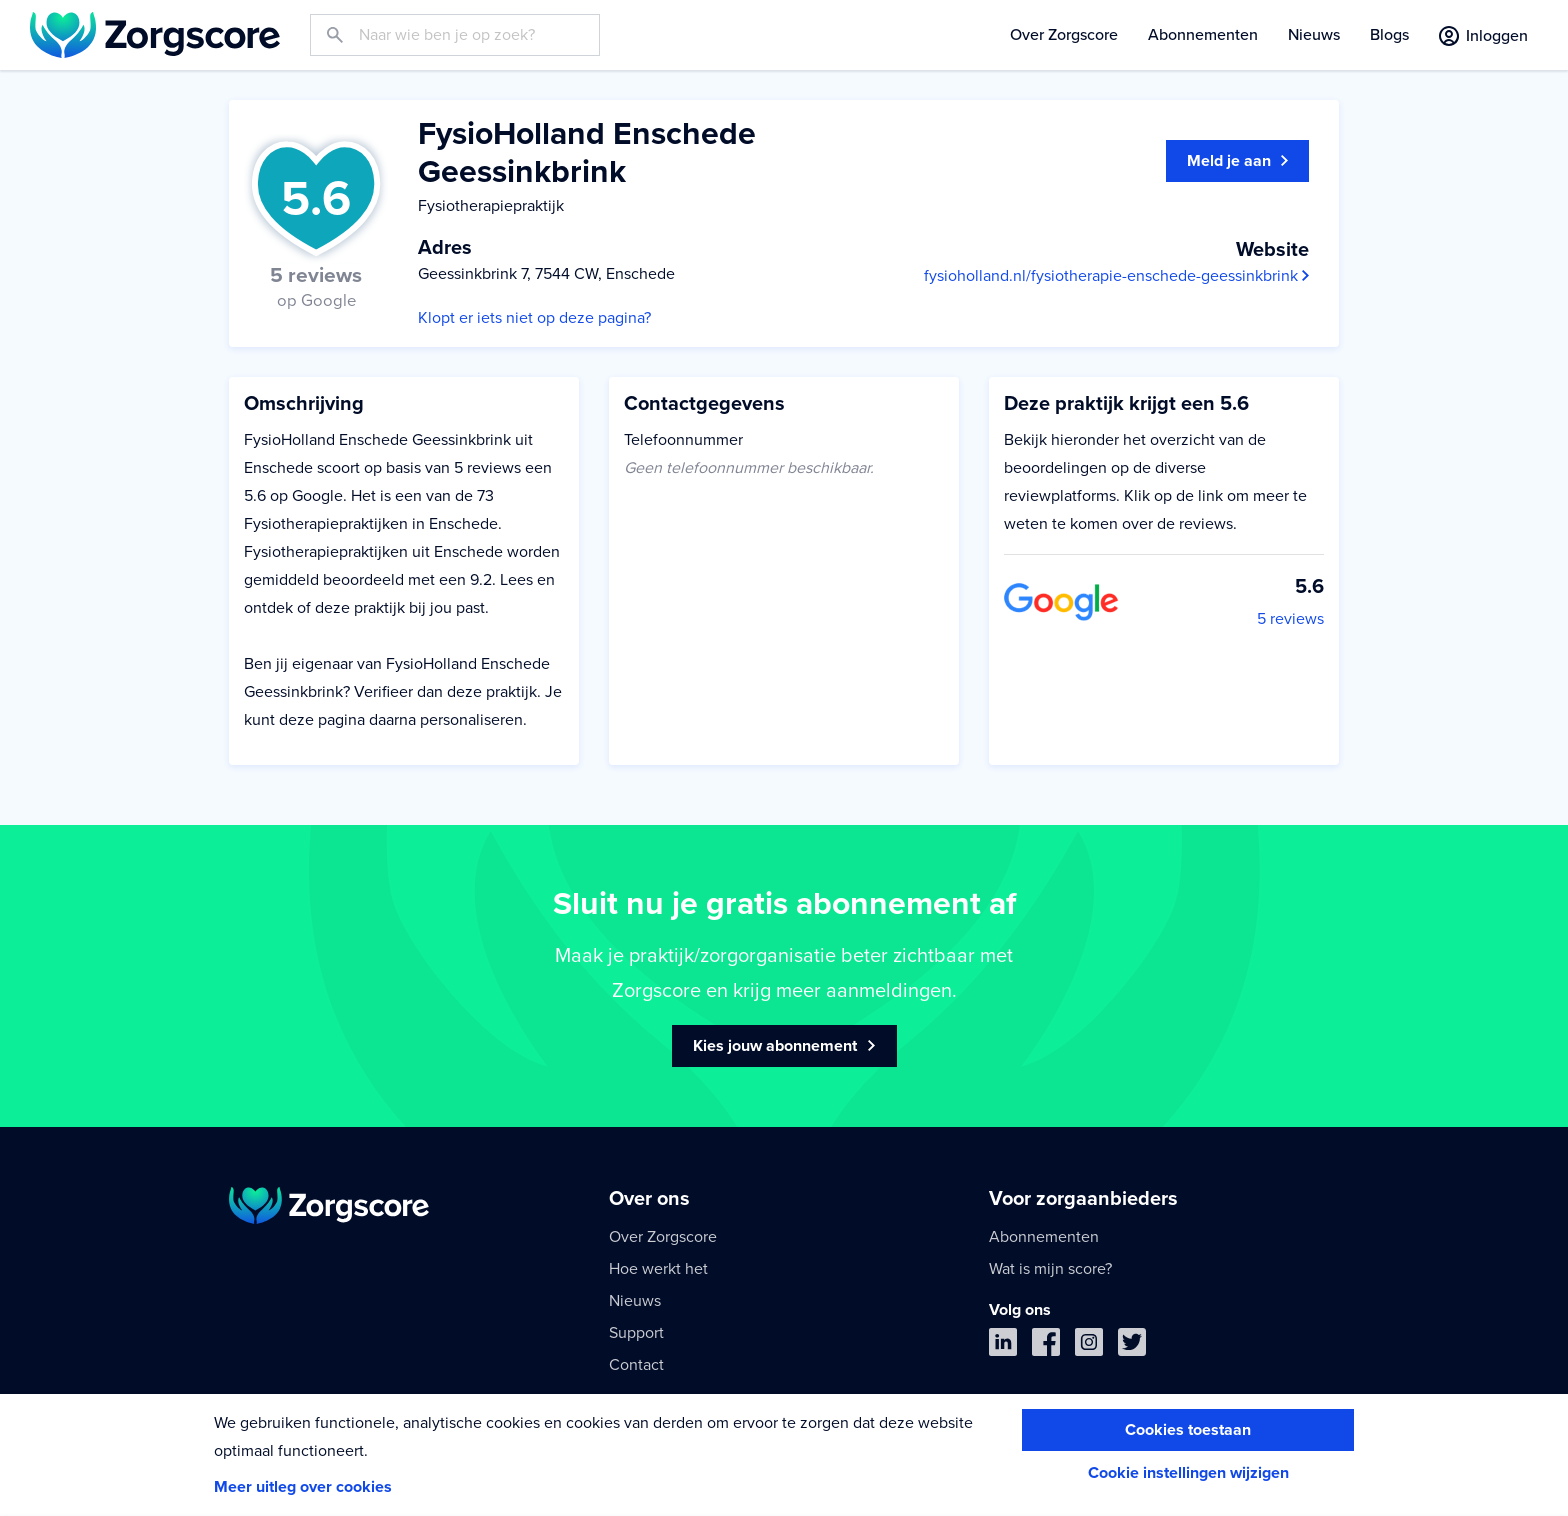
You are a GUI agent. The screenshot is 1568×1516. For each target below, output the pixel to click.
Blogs (1389, 35)
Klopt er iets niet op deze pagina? (534, 318)
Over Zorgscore (1064, 35)
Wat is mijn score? (1050, 1269)
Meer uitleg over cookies (303, 1487)
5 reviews (1290, 619)
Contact (636, 1365)
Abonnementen (1203, 35)
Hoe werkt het (658, 1269)
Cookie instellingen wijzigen (1188, 1473)
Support (636, 1333)
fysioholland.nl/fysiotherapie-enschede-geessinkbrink (1116, 276)
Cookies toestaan (1188, 1430)
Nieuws (1314, 35)
